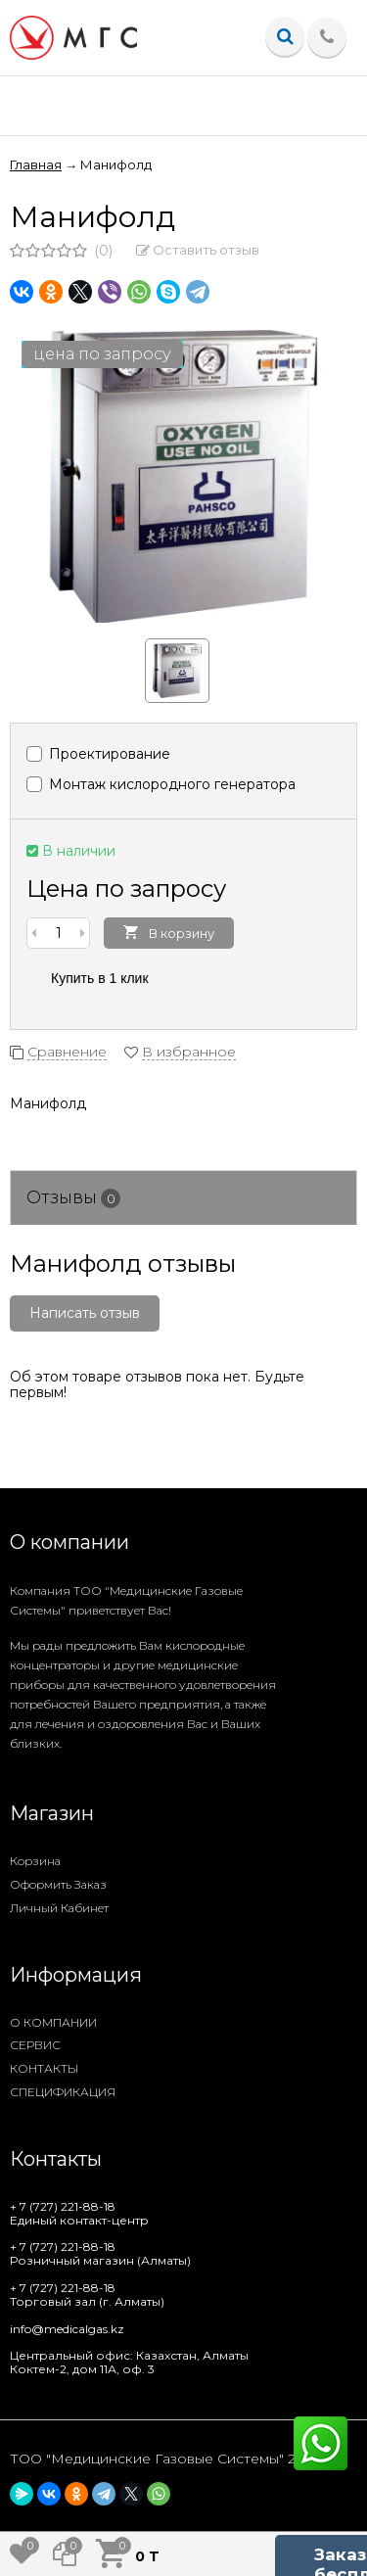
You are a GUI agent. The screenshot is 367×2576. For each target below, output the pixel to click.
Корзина (35, 1860)
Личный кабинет (59, 1907)
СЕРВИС (35, 2044)
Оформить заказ (58, 1884)
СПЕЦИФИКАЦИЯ (62, 2091)
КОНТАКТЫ (44, 2068)
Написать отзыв (84, 1313)
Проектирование (98, 754)
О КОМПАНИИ (53, 2022)
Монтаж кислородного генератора (161, 784)
